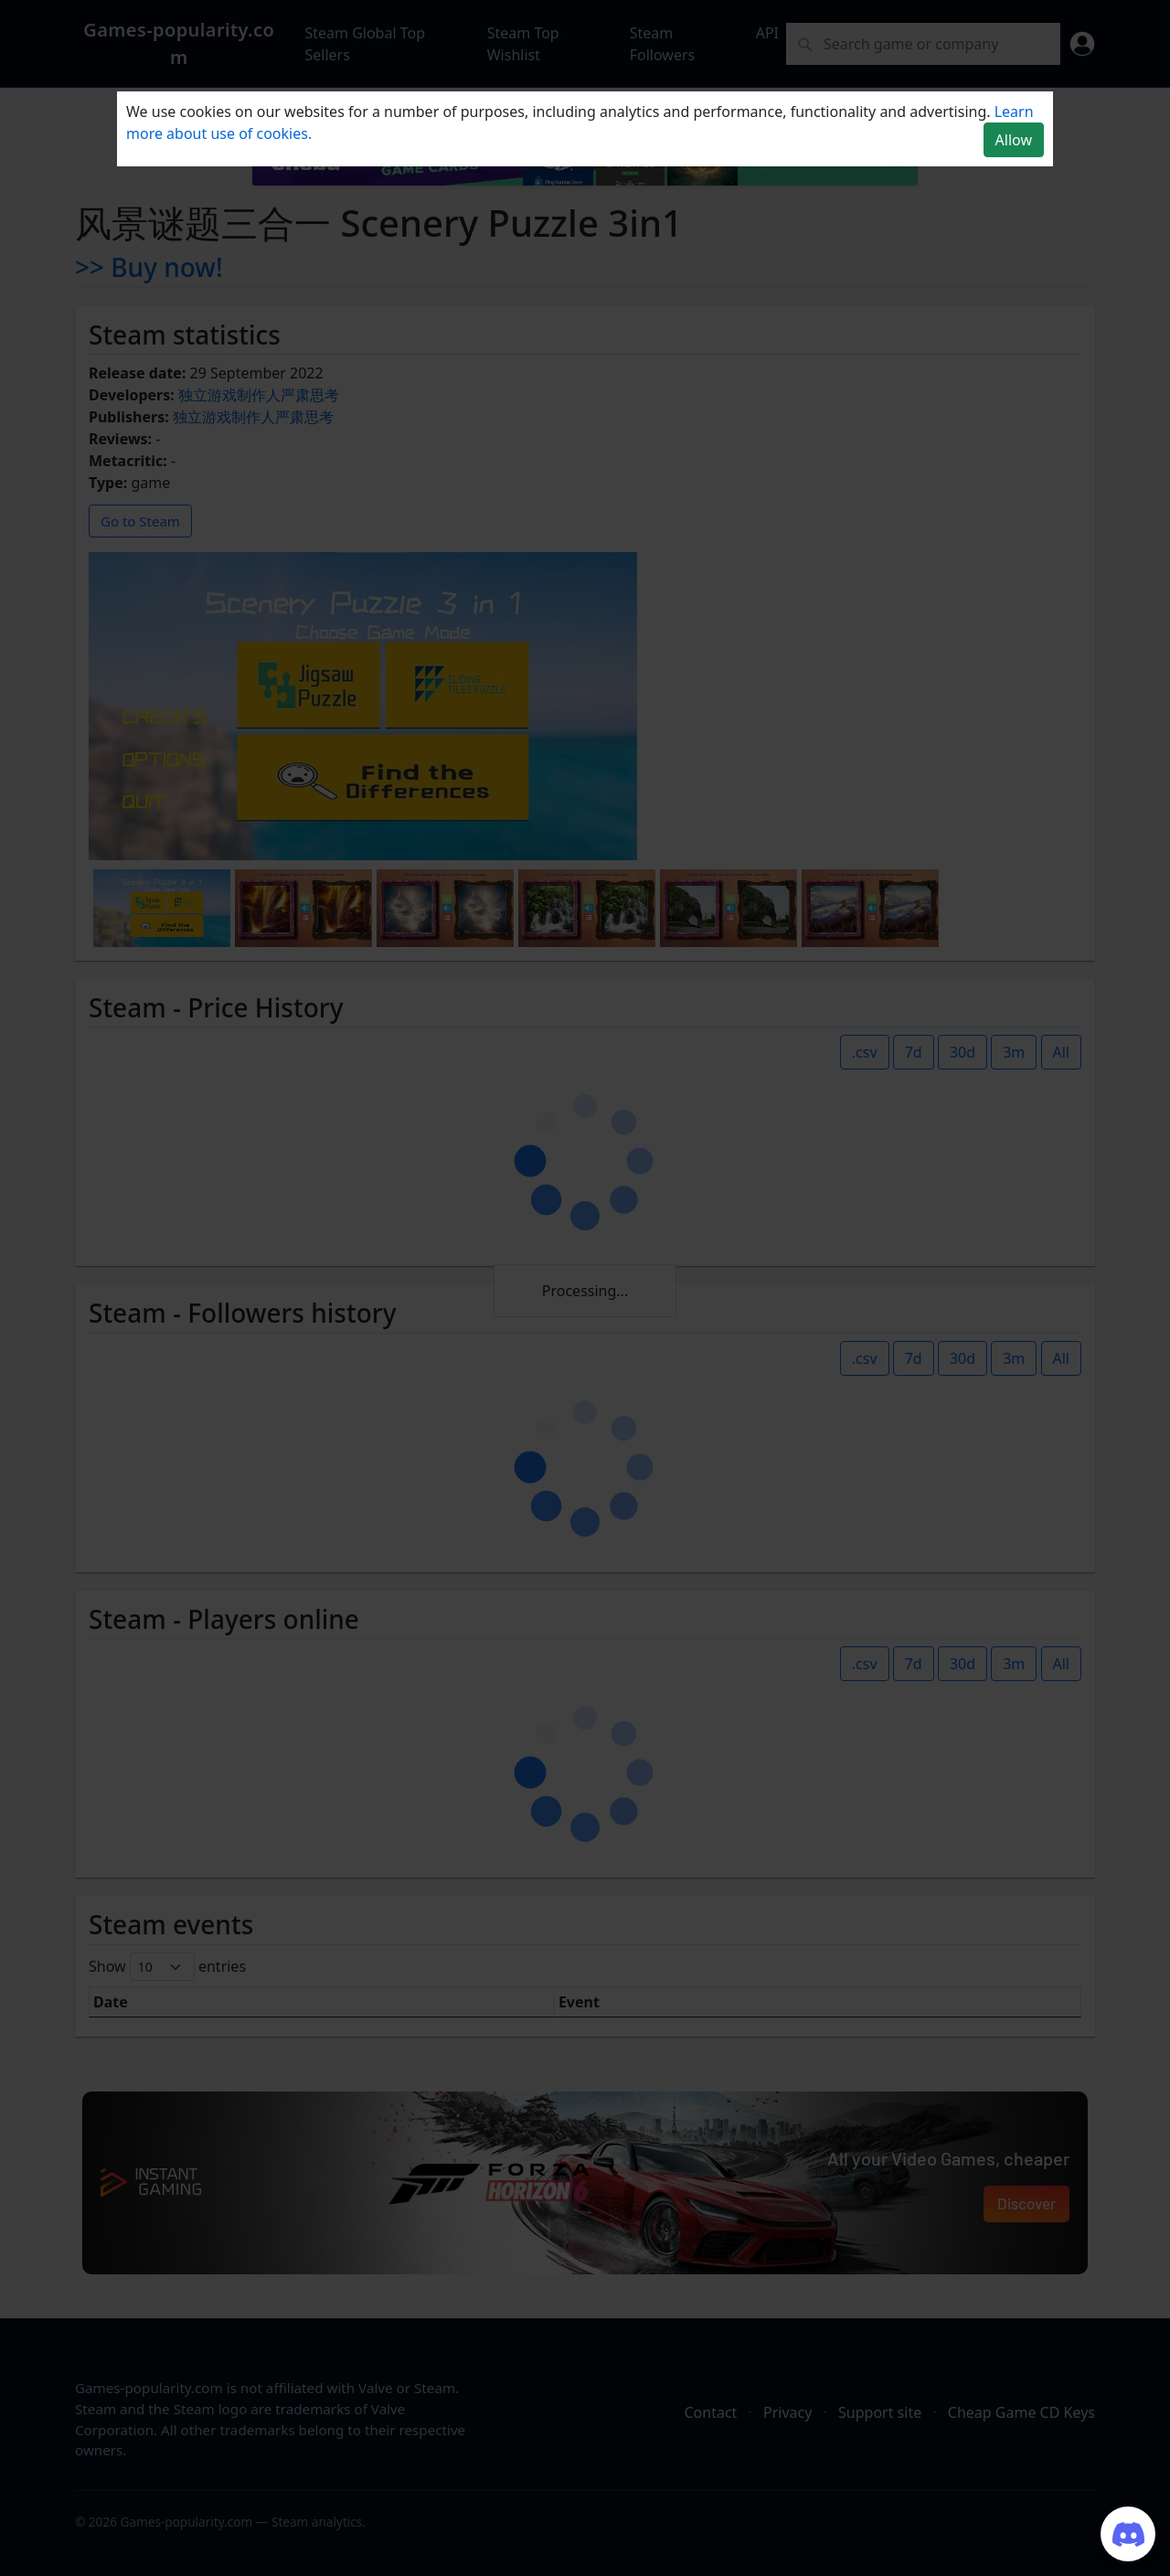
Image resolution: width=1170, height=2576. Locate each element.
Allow (1013, 140)
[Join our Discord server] (1128, 2534)
